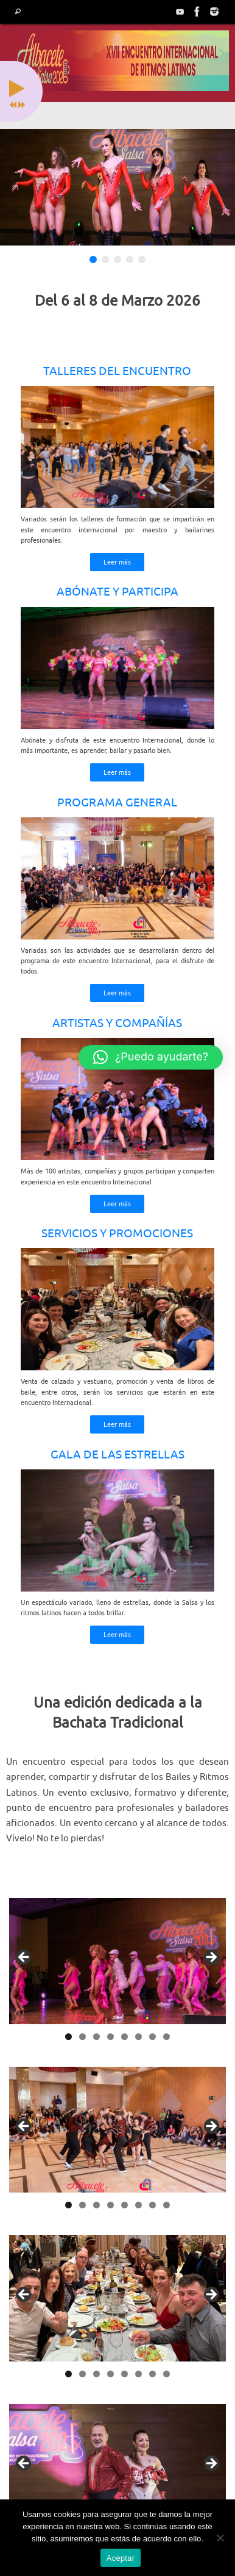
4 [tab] (110, 2036)
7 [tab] (152, 2036)
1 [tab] (68, 2036)
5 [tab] (124, 2036)
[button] (151, 1057)
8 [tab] (166, 2036)
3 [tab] (96, 2036)
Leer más (117, 562)
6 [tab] (138, 2036)
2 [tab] (82, 2036)
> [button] (211, 1958)
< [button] (24, 1958)
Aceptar (121, 2558)
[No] (220, 2538)
